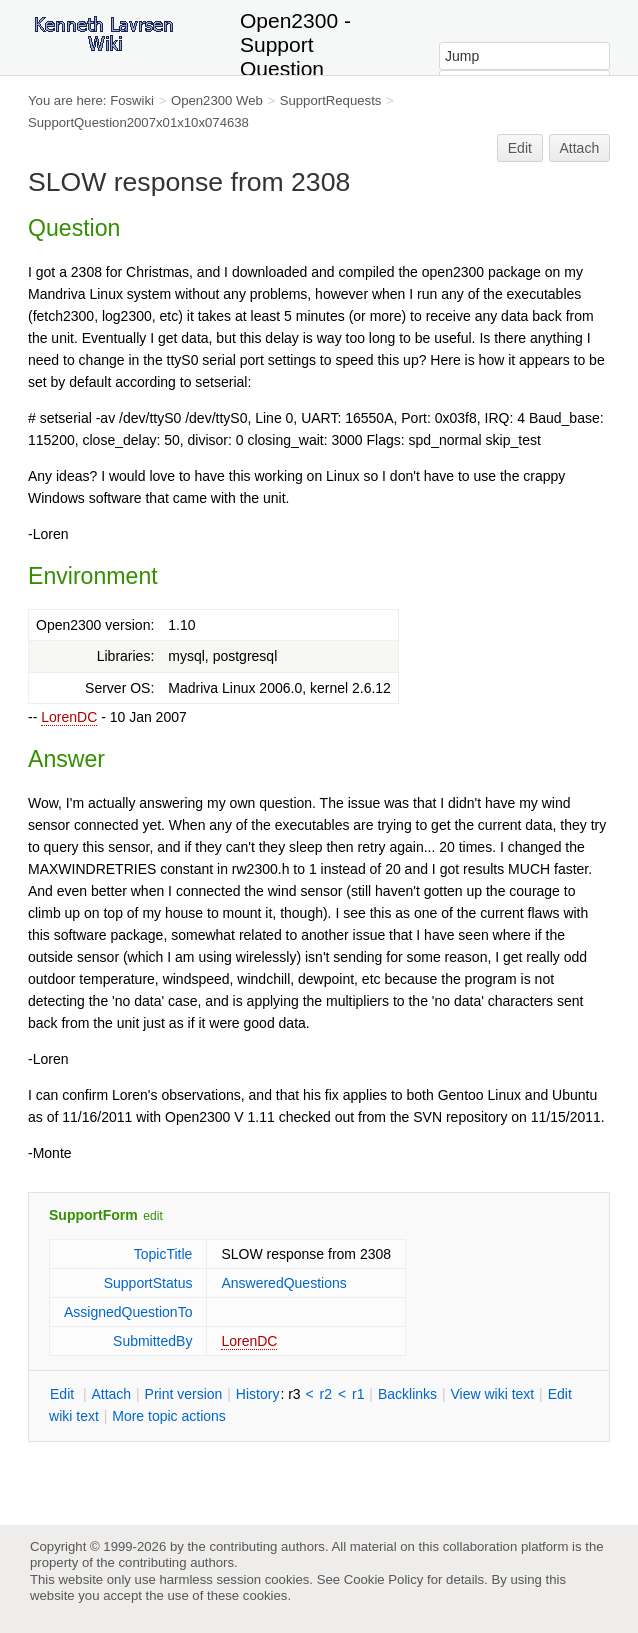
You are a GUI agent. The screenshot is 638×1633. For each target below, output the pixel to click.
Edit (520, 148)
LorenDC (69, 717)
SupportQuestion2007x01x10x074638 (138, 122)
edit (152, 1216)
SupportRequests (331, 100)
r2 (326, 1394)
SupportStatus (148, 1283)
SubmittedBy (152, 1341)
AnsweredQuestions (283, 1283)
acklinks (407, 1394)
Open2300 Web (217, 100)
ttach (111, 1394)
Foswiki (132, 100)
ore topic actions (169, 1416)
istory (258, 1394)
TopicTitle (163, 1254)
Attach (580, 148)
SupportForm (93, 1215)
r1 (358, 1394)
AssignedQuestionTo (128, 1312)
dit (64, 1394)
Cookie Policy (384, 1579)
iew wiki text (492, 1394)
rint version (184, 1394)
